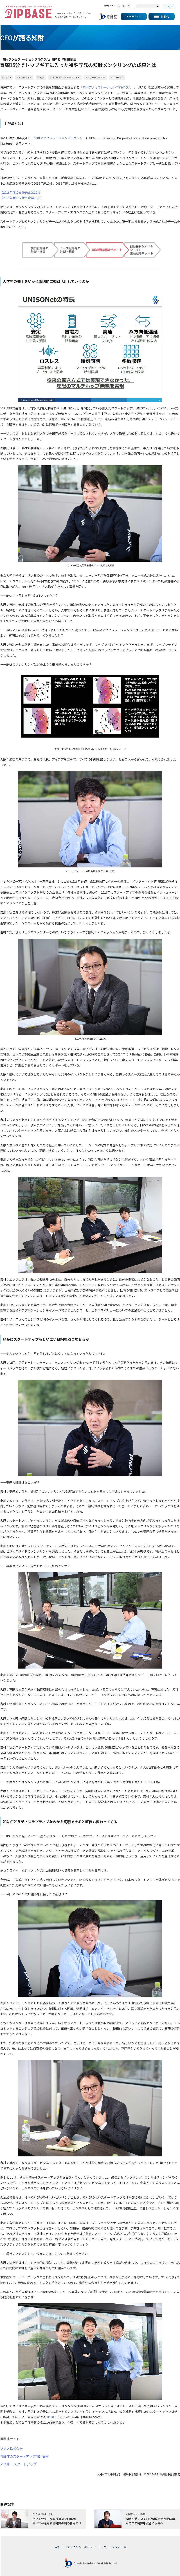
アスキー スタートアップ (18, 2464)
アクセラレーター (96, 77)
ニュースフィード (114, 2547)
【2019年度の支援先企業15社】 (21, 198)
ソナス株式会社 (11, 2448)
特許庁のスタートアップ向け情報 (24, 2456)
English (169, 6)
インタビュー (25, 77)
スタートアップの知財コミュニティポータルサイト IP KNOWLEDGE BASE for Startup (28, 11)
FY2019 (7, 77)
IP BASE (52, 2417)
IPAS (42, 77)
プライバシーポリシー (81, 2547)
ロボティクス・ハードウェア (66, 77)
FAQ (56, 2547)
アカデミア (118, 77)
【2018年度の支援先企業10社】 (21, 192)
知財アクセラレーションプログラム (107, 87)
